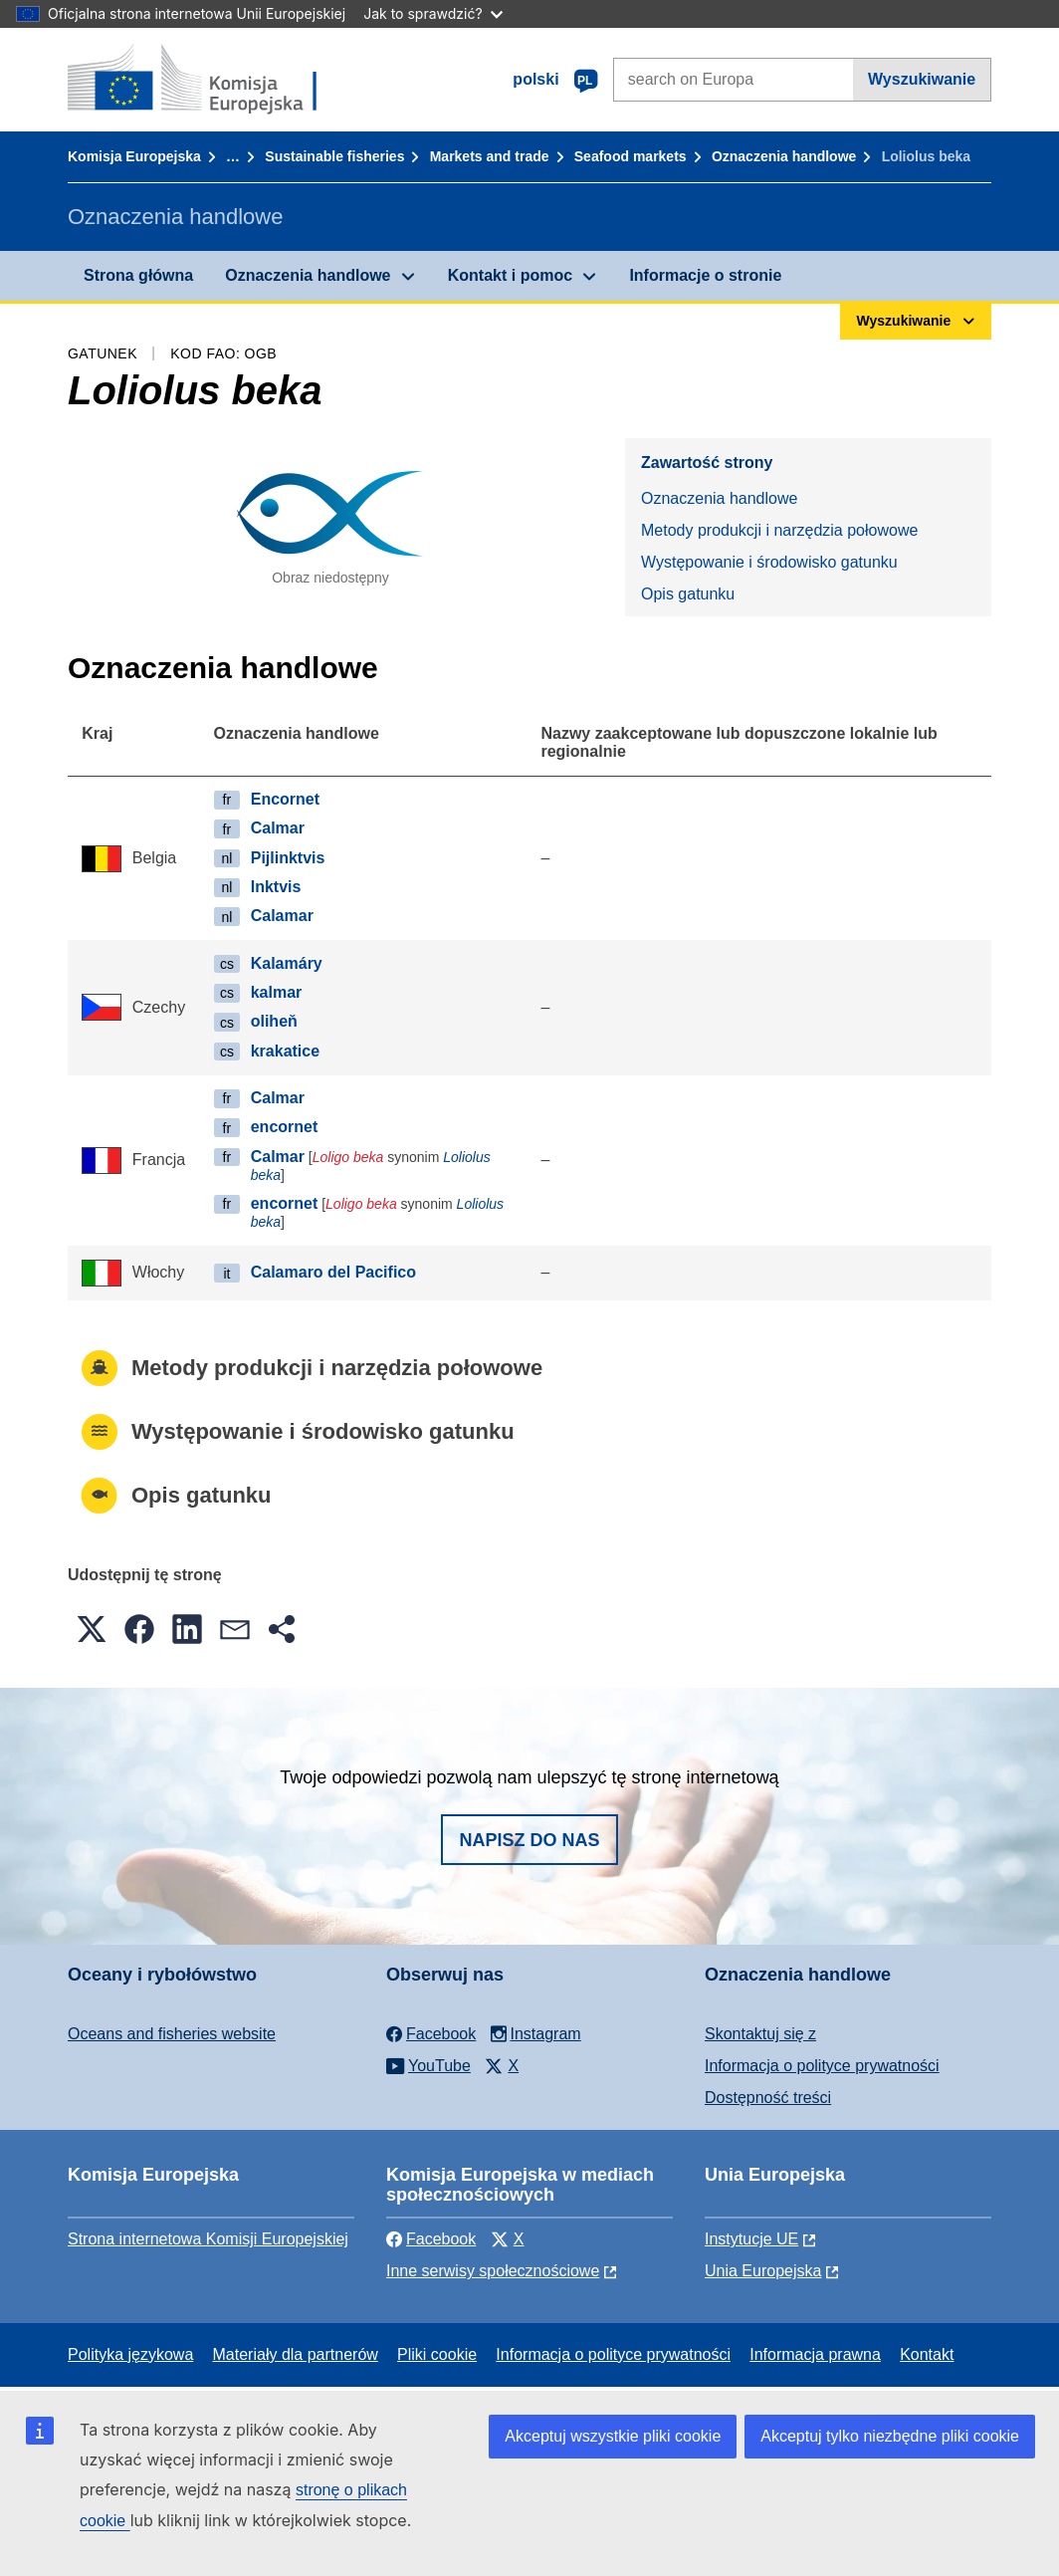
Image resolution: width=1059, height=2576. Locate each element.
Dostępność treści (768, 2097)
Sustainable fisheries (334, 156)
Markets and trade (489, 156)
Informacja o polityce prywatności (822, 2065)
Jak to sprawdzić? (432, 13)
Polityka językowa (130, 2354)
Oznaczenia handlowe (784, 156)
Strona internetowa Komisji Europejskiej (208, 2238)
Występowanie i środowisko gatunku (769, 562)
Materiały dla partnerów (295, 2354)
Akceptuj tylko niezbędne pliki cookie (889, 2436)
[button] (91, 1629)
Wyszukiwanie (921, 79)
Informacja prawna (815, 2354)
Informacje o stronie (705, 275)
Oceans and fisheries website (172, 2033)
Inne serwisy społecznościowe (492, 2270)
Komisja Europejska (134, 156)
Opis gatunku (688, 593)
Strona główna (138, 275)
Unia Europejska (763, 2270)
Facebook (431, 2238)
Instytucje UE (751, 2238)
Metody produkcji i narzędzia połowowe (779, 530)
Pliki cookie (437, 2354)
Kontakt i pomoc (510, 275)
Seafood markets (630, 156)
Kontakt (926, 2354)
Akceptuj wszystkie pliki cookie (613, 2436)
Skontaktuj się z (760, 2033)
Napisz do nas (529, 1840)
